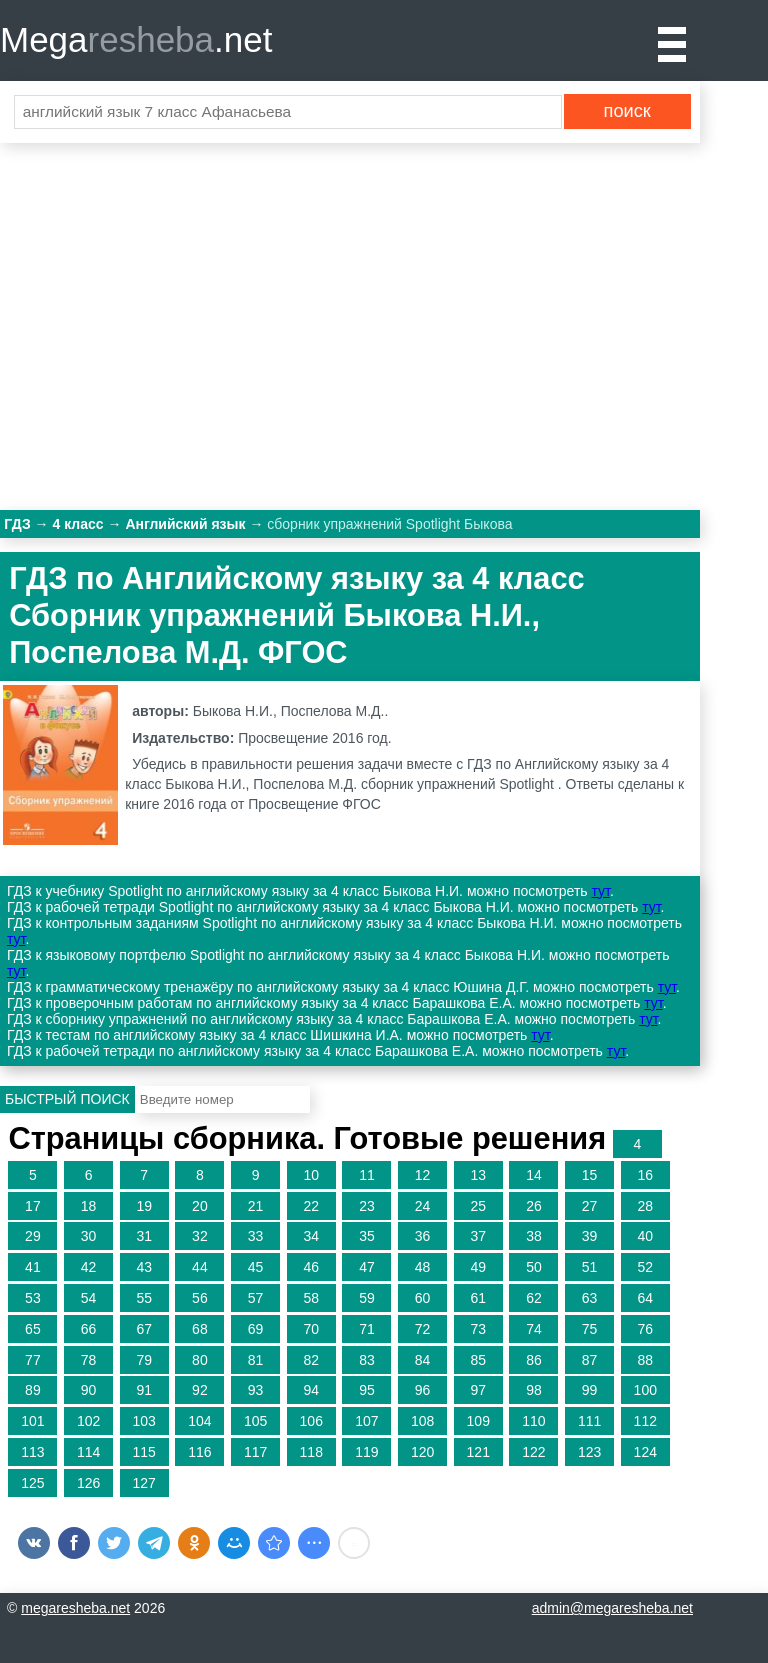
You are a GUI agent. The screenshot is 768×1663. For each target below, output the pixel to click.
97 (478, 1390)
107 (366, 1421)
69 (256, 1329)
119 (366, 1452)
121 (478, 1452)
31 (144, 1236)
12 (423, 1175)
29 (33, 1236)
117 (255, 1452)
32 (200, 1236)
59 (367, 1298)
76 (645, 1329)
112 (645, 1421)
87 (590, 1360)
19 (144, 1206)
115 (144, 1452)
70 (311, 1329)
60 (423, 1298)
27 (590, 1206)
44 (200, 1267)
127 (144, 1483)
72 (423, 1329)
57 (256, 1298)
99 (590, 1390)
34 (311, 1236)
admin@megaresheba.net (612, 1608)
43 (144, 1267)
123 (589, 1452)
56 (200, 1298)
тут (601, 891)
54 (89, 1298)
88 (645, 1360)
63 (590, 1298)
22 (311, 1206)
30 (89, 1236)
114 (88, 1452)
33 (256, 1236)
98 (534, 1390)
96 (423, 1390)
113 (32, 1452)
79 (144, 1360)
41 (33, 1267)
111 (589, 1421)
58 (311, 1298)
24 (423, 1206)
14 (534, 1175)
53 (33, 1298)
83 (367, 1360)
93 (256, 1390)
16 (645, 1175)
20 (200, 1206)
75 (590, 1329)
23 (367, 1206)
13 (478, 1175)
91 (144, 1390)
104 (199, 1421)
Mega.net (136, 39)
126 (88, 1483)
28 (645, 1206)
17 (33, 1206)
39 (590, 1236)
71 (367, 1329)
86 (534, 1360)
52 (645, 1267)
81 (256, 1360)
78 (89, 1360)
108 (422, 1421)
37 (478, 1236)
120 (422, 1452)
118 (311, 1452)
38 (534, 1236)
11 (367, 1175)
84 (423, 1360)
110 (533, 1421)
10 (311, 1175)
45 (256, 1267)
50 (534, 1267)
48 (423, 1267)
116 (199, 1452)
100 (645, 1390)
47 (367, 1267)
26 (534, 1206)
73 (478, 1329)
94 (311, 1390)
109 (478, 1421)
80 (200, 1360)
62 (534, 1298)
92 (200, 1390)
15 (590, 1175)
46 (311, 1267)
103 (144, 1421)
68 (200, 1329)
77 (33, 1360)
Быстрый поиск (67, 1099)
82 (311, 1360)
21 (256, 1206)
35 (367, 1236)
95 (367, 1390)
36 (423, 1236)
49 (478, 1267)
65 (33, 1329)
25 (478, 1206)
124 (645, 1452)
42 (89, 1267)
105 (255, 1421)
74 (534, 1329)
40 (645, 1236)
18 (89, 1206)
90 (89, 1390)
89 (33, 1390)
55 (144, 1298)
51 (590, 1267)
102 (88, 1421)
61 (478, 1298)
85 (478, 1360)
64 (645, 1298)
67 (144, 1329)
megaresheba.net (75, 1608)
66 (89, 1329)
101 (32, 1421)
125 (32, 1483)
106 (311, 1421)
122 (533, 1452)
